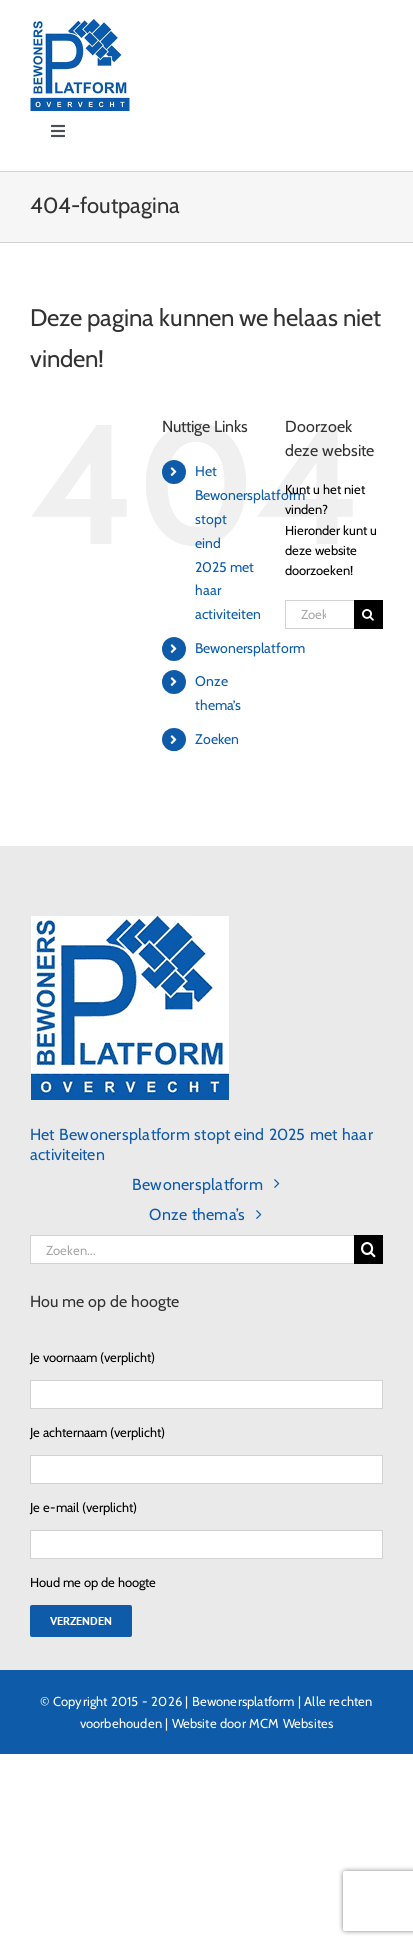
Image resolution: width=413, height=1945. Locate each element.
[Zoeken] (368, 614)
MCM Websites (291, 1723)
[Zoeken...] (319, 614)
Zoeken (217, 739)
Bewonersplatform (250, 648)
